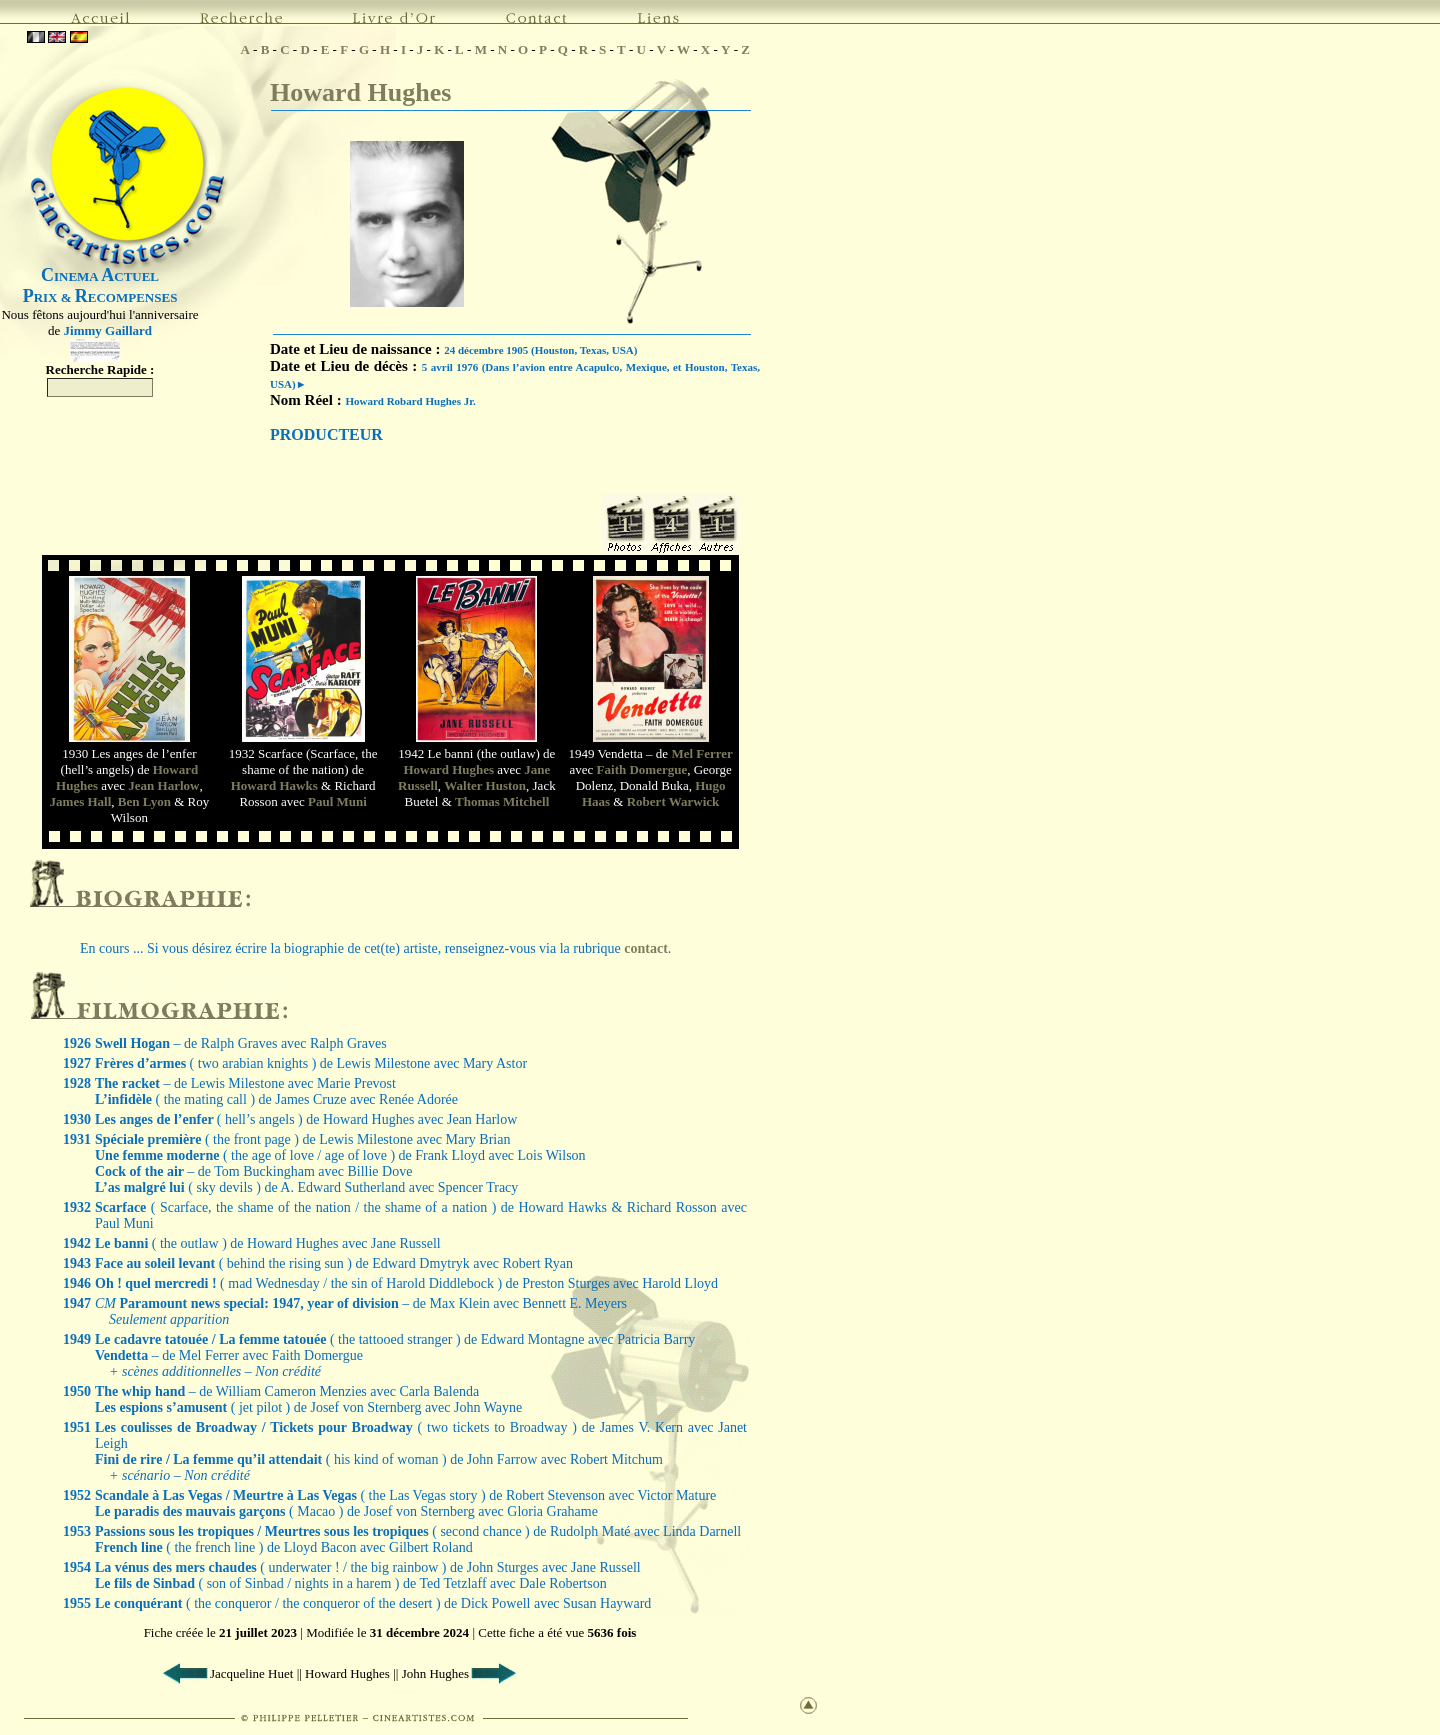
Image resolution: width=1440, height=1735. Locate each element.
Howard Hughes (360, 92)
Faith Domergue (642, 769)
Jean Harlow (163, 785)
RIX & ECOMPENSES (100, 297)
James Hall (81, 801)
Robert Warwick (673, 801)
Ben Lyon (144, 801)
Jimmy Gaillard (108, 330)
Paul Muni (337, 801)
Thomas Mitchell (502, 801)
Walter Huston (485, 785)
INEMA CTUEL (100, 276)
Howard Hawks (274, 785)
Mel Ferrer (701, 753)
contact (646, 948)
